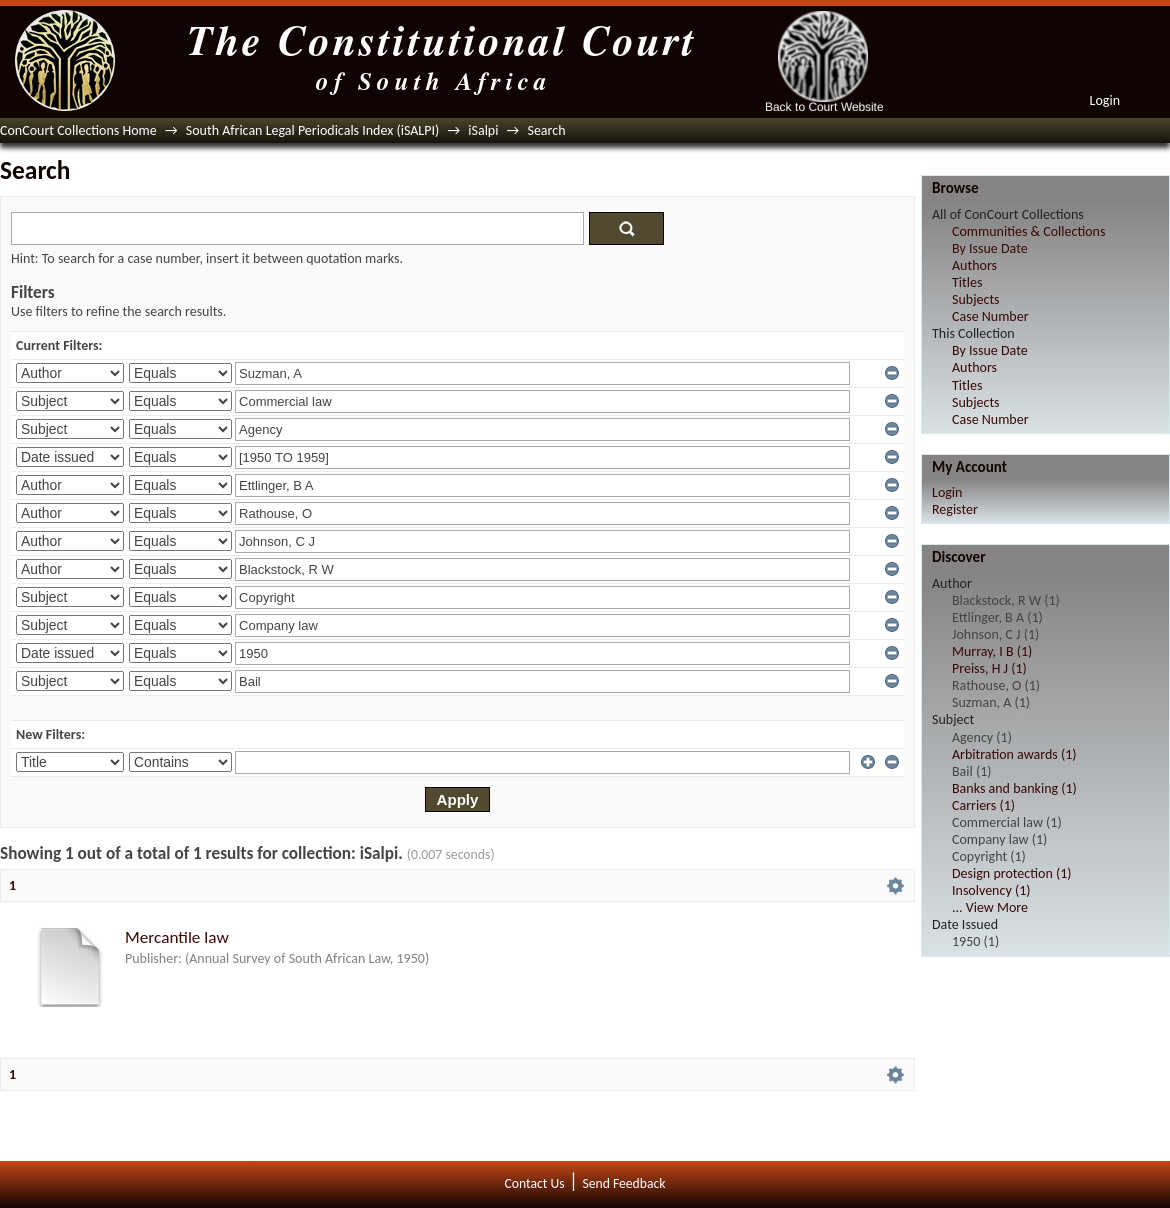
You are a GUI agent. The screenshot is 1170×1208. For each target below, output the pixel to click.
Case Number (990, 316)
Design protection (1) (1012, 873)
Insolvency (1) (991, 890)
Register (955, 509)
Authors (974, 265)
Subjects (976, 299)
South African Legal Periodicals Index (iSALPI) (312, 130)
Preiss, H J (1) (989, 668)
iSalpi (483, 130)
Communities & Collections (1028, 231)
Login (1105, 100)
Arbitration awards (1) (1014, 754)
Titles (967, 282)
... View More (990, 907)
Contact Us (535, 1183)
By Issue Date (990, 248)
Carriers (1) (983, 805)
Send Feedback (623, 1183)
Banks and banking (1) (1014, 788)
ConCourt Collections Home (78, 130)
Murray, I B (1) (992, 651)
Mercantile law (177, 937)
